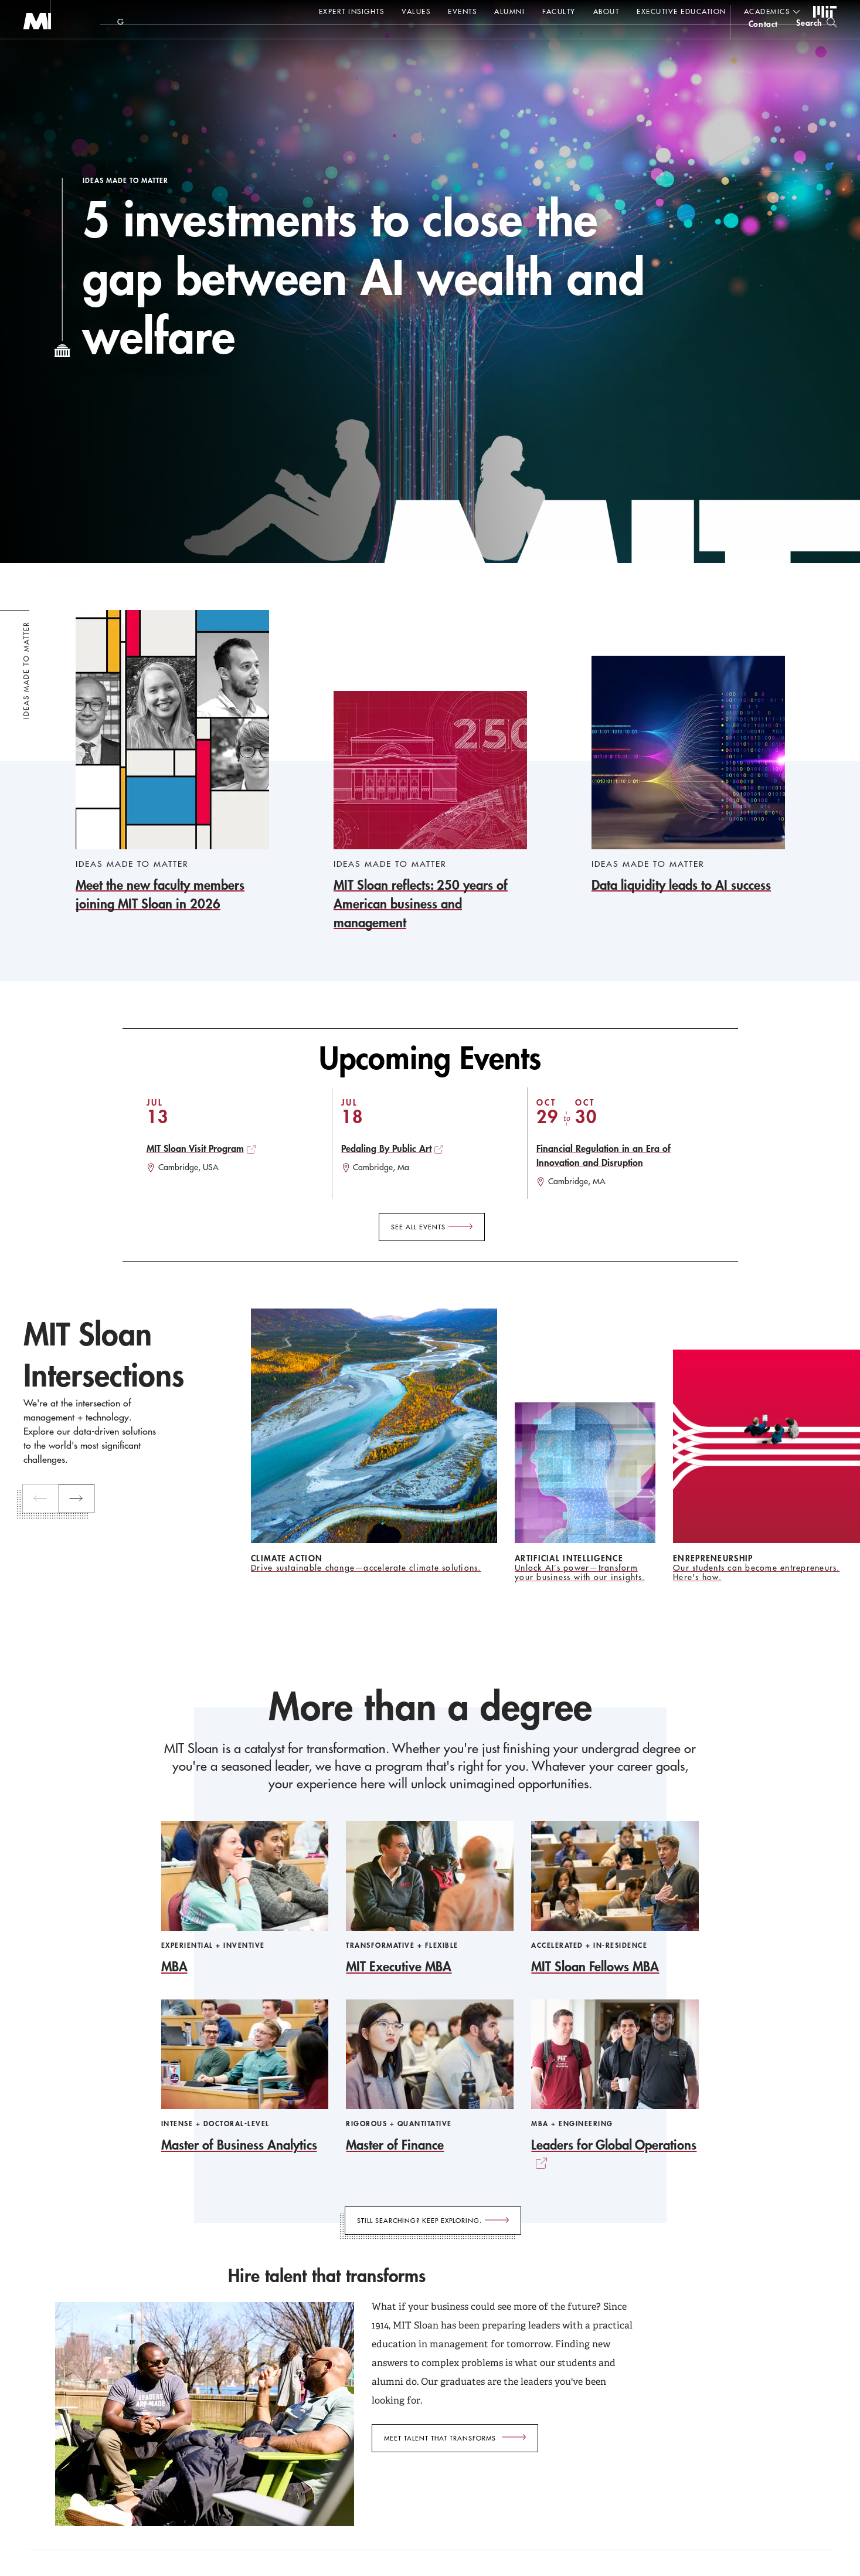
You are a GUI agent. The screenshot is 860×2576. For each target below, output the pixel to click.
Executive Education (681, 11)
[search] (816, 41)
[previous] (41, 1498)
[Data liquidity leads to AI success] (688, 775)
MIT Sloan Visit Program (195, 1148)
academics (767, 11)
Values (416, 11)
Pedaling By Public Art (386, 1148)
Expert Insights (352, 11)
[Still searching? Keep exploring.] (433, 2220)
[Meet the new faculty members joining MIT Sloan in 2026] (172, 761)
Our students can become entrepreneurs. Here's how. (756, 1572)
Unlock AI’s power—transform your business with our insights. (580, 1572)
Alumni (509, 11)
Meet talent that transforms (440, 2438)
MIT (825, 12)
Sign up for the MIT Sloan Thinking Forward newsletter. (397, 41)
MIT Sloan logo (30, 58)
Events (462, 11)
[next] (78, 1498)
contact (763, 43)
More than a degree (430, 1706)
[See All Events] (432, 1227)
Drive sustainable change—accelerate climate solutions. (366, 1567)
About (606, 11)
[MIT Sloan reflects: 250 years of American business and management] (430, 811)
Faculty (559, 11)
